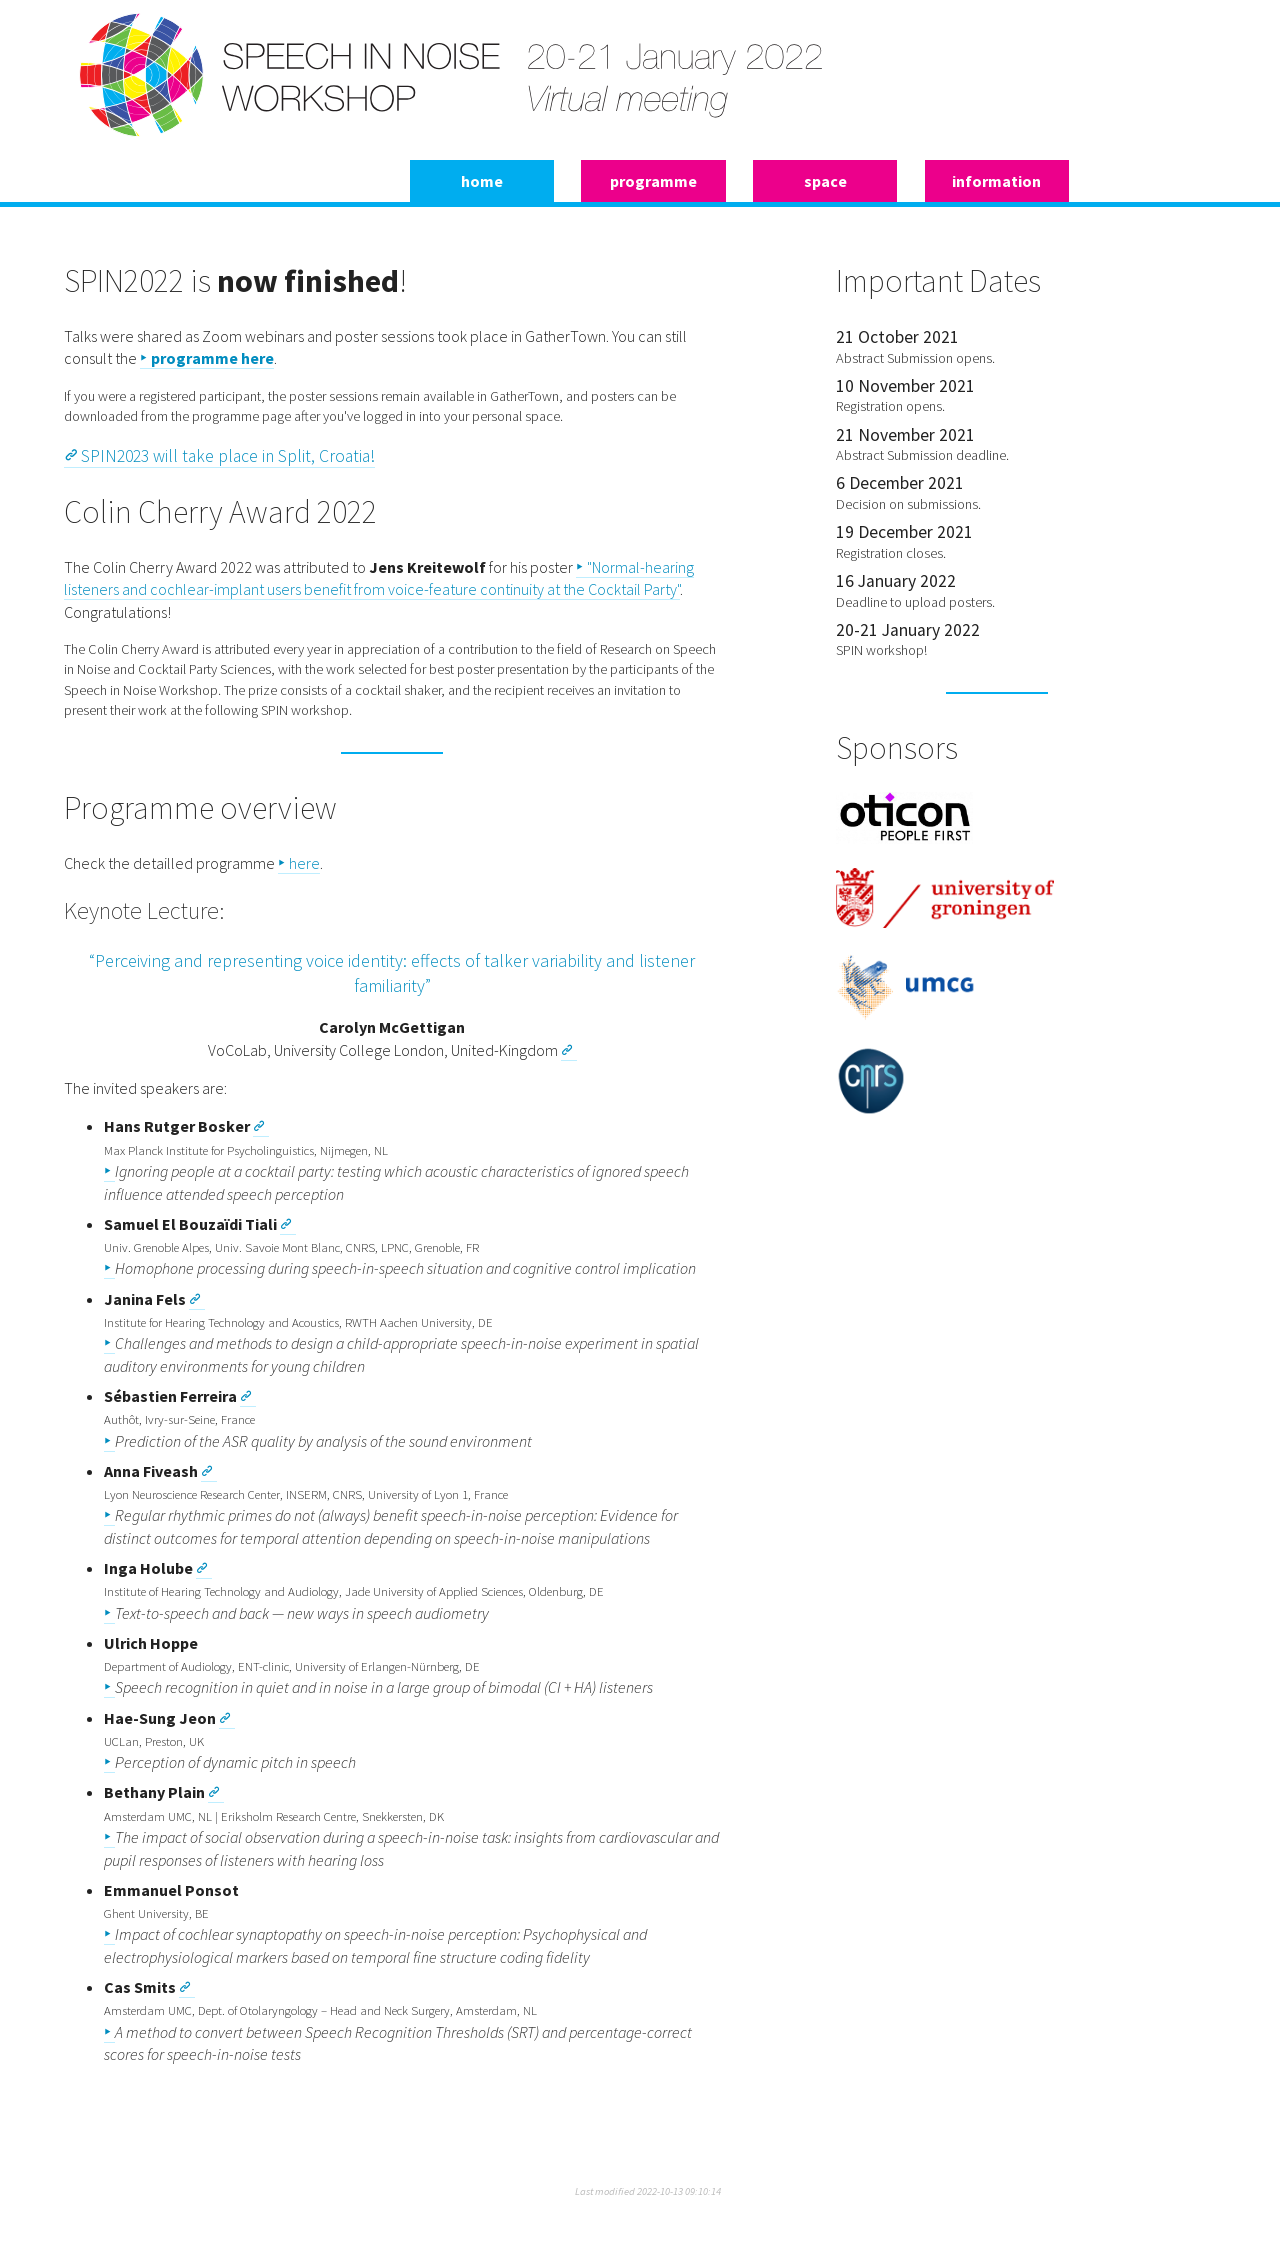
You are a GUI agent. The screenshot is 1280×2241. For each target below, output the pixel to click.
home (482, 181)
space (825, 181)
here (304, 863)
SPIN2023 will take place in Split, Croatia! (228, 456)
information (996, 181)
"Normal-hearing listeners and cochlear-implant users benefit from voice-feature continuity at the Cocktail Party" (379, 578)
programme (653, 181)
